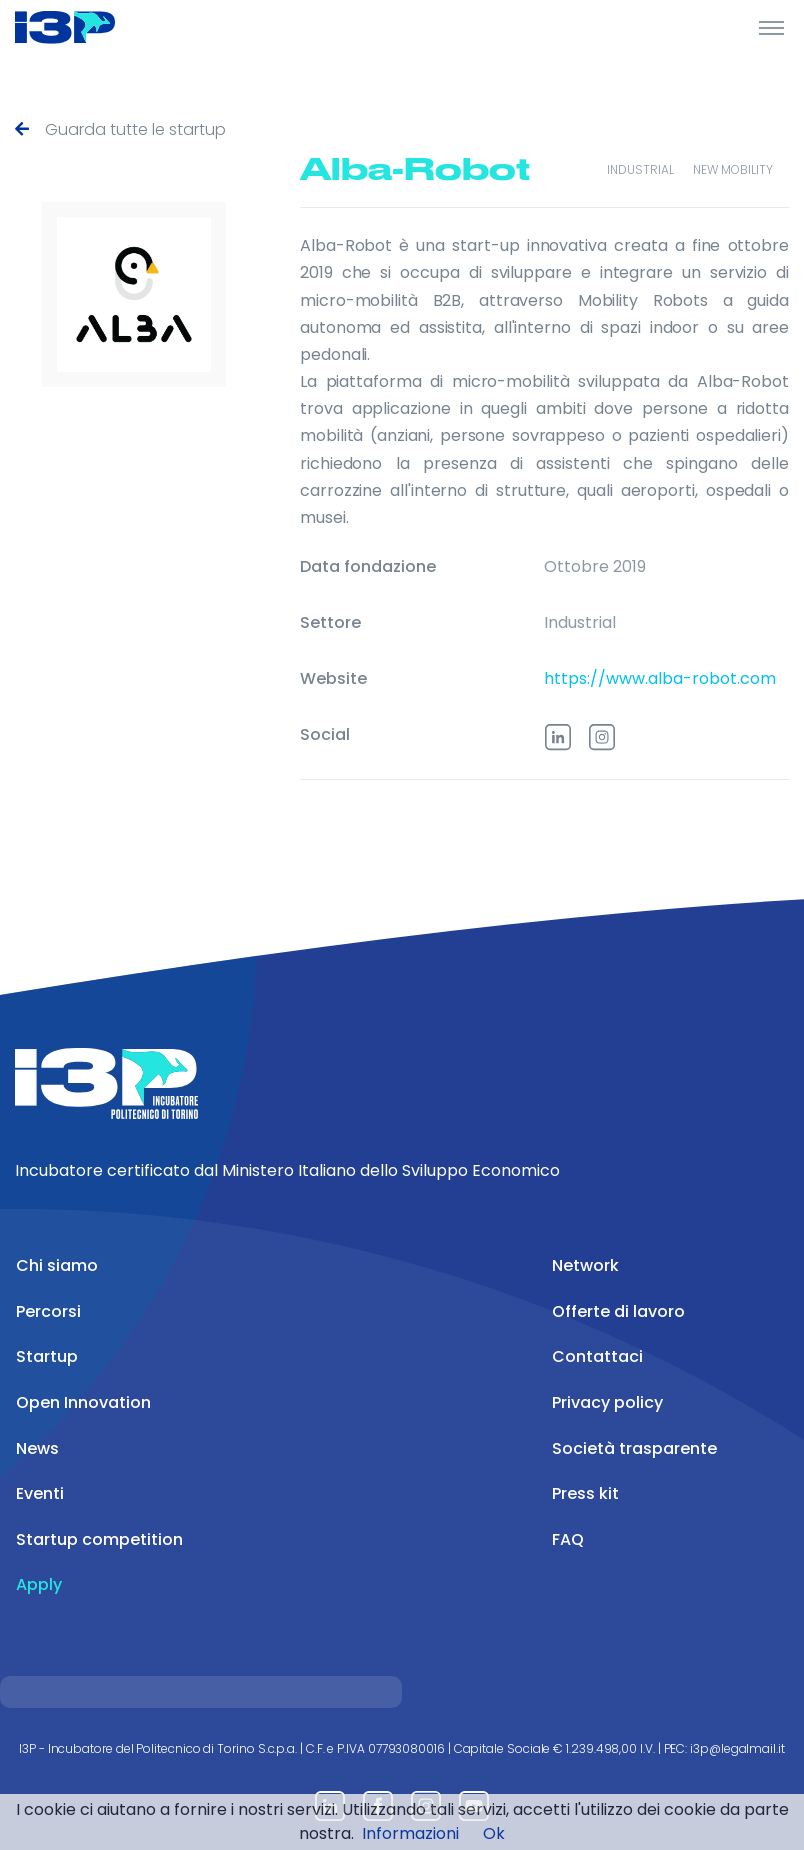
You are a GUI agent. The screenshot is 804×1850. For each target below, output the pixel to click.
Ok (494, 1833)
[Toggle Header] (771, 27)
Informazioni (410, 1833)
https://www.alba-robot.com (660, 674)
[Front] (90, 27)
